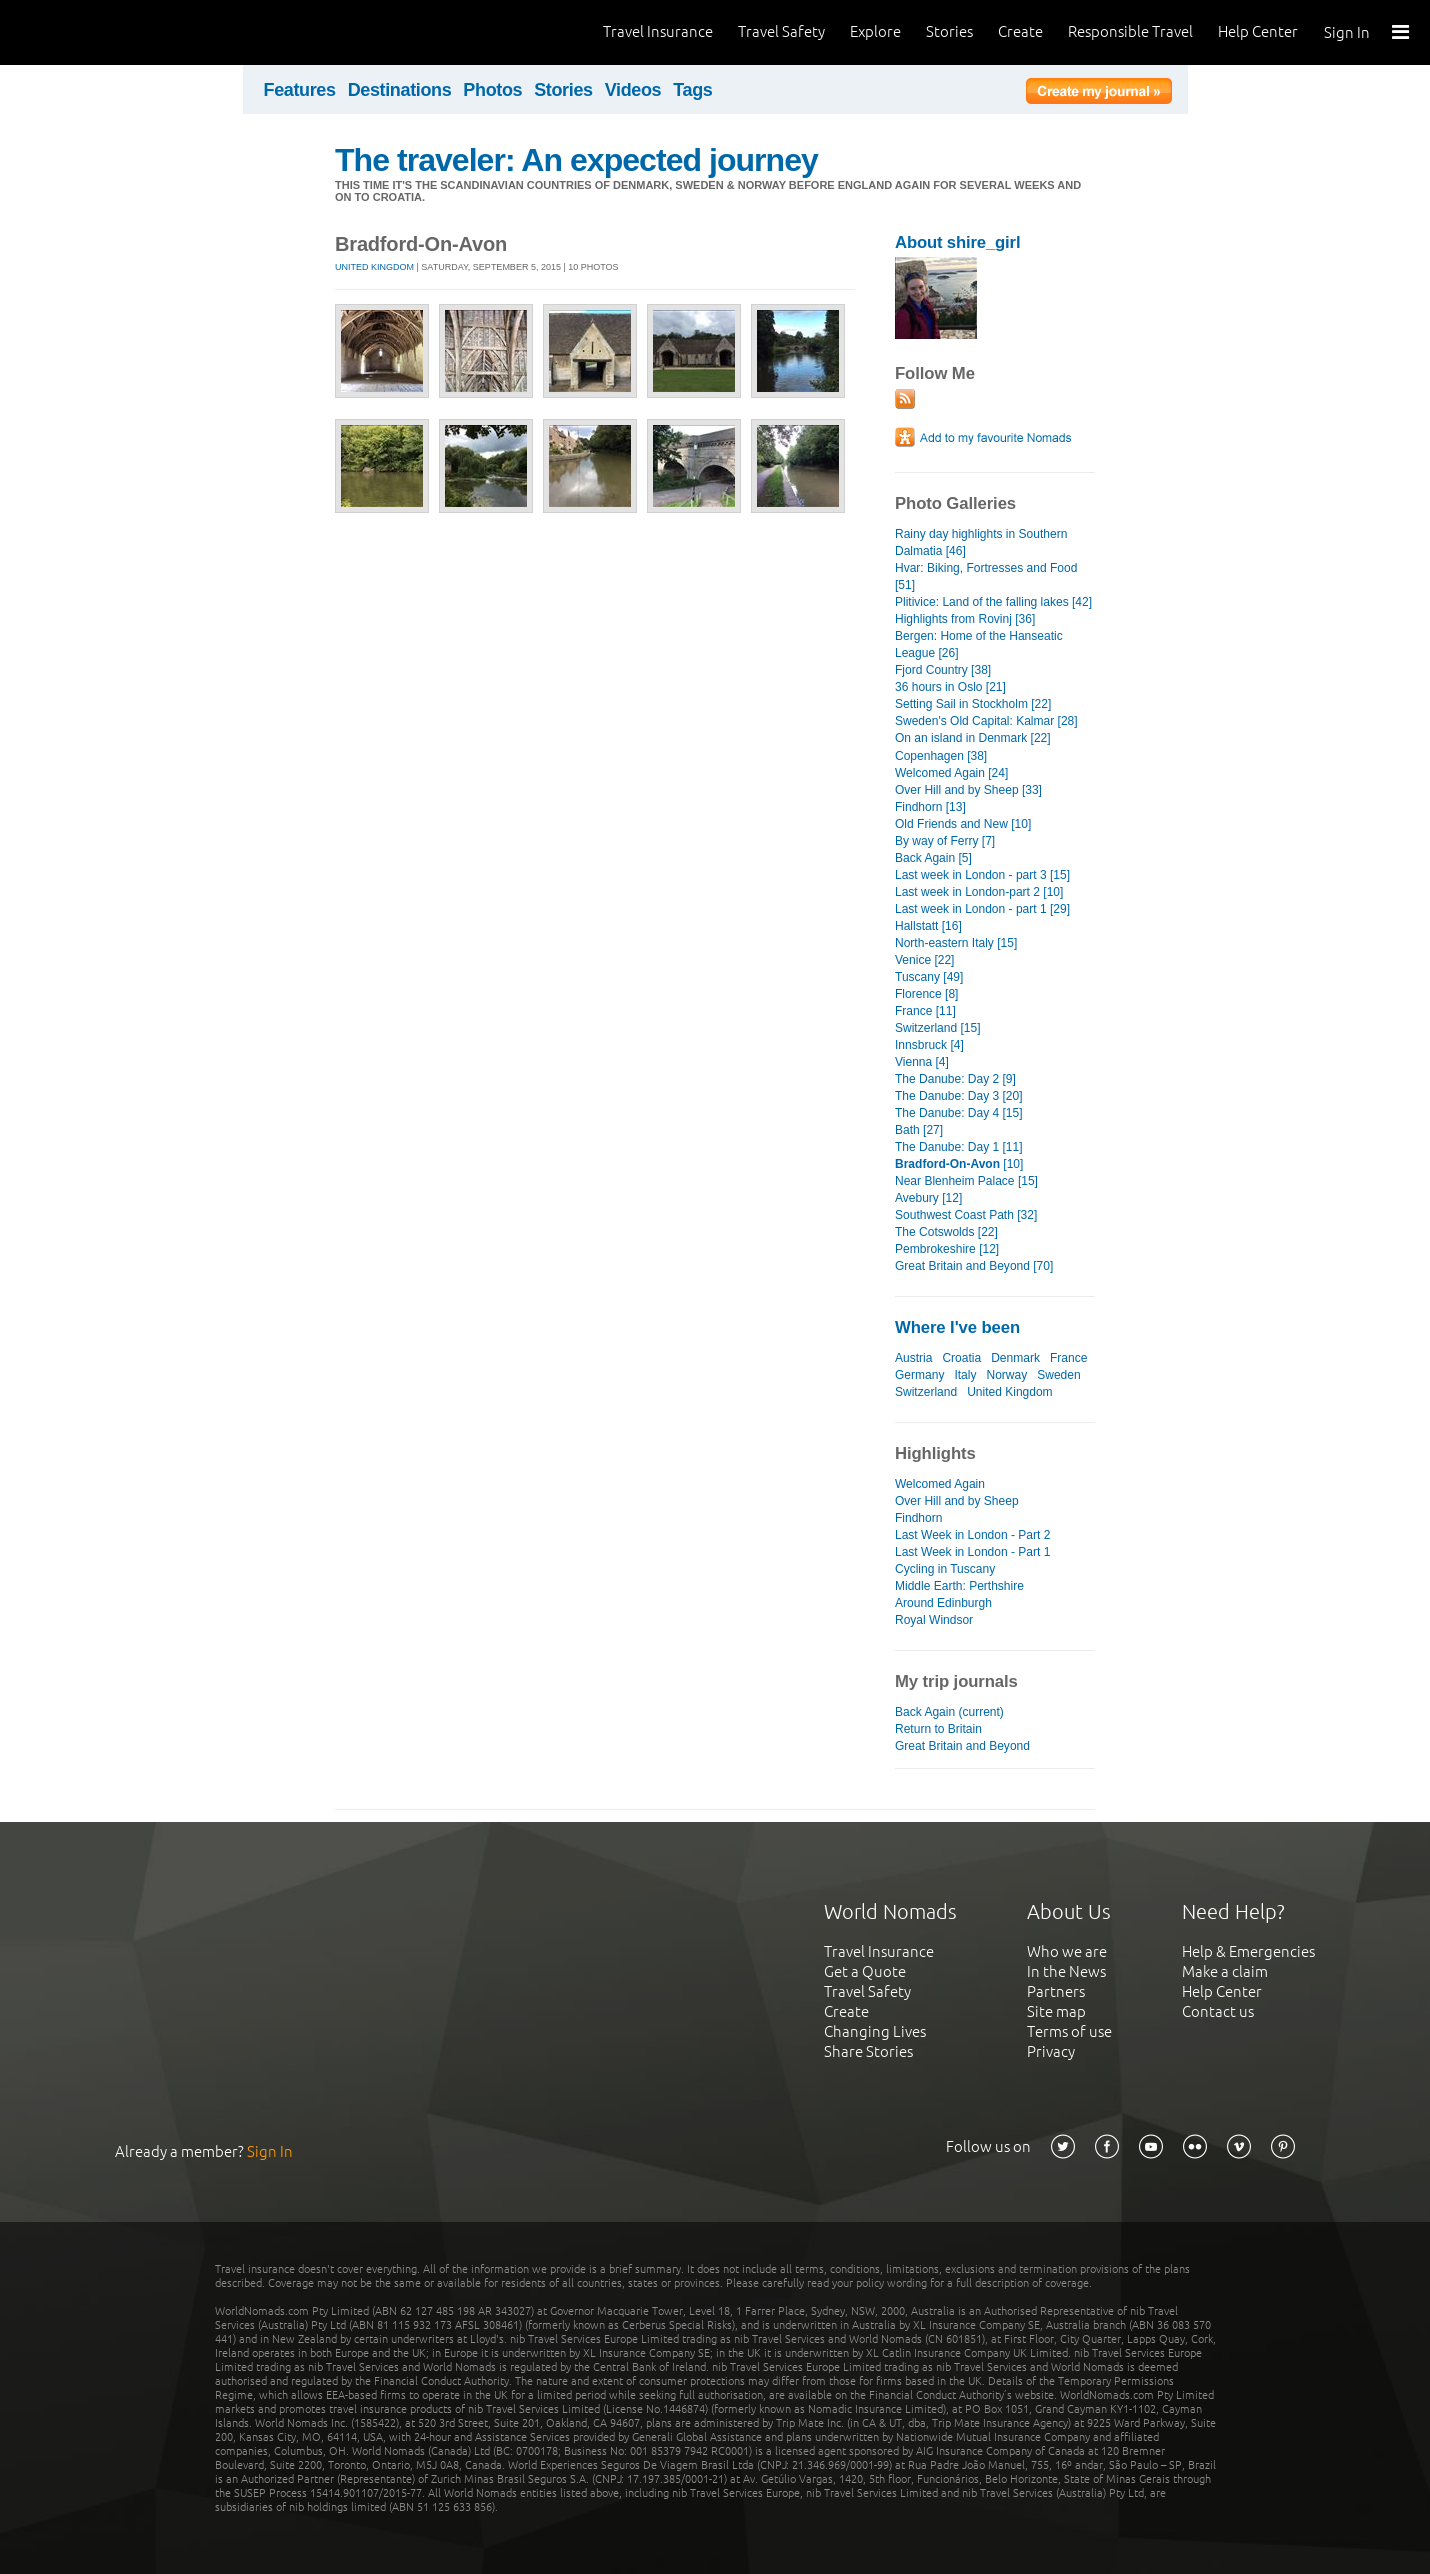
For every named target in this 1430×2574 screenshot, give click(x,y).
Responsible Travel (1130, 31)
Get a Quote (865, 1971)
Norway (1007, 1375)
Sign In (1347, 32)
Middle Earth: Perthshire (959, 1586)
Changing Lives (875, 2031)
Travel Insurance (658, 31)
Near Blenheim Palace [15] (966, 1181)
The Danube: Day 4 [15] (959, 1113)
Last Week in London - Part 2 (972, 1535)
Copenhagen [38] (941, 756)
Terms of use (1069, 2031)
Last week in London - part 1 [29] (982, 909)
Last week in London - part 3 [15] (982, 875)
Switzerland (926, 1392)
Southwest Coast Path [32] (966, 1215)
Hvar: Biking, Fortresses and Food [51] (986, 576)
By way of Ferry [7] (945, 841)
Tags (692, 90)
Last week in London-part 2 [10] (979, 892)
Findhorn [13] (930, 807)
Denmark (1015, 1358)
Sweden (1058, 1375)
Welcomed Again (940, 1484)
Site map (1056, 2011)
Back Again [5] (933, 858)
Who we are (1067, 1951)
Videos (633, 90)
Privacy (1051, 2051)
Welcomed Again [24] (951, 773)
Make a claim (1225, 1971)
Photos (492, 90)
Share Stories (868, 2051)
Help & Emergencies (1248, 1951)
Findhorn (918, 1518)
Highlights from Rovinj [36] (965, 619)
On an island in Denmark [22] (973, 738)
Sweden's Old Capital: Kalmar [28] (986, 721)
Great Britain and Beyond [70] (974, 1266)
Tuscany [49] (929, 977)
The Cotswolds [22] (946, 1232)
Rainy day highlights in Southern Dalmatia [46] (981, 542)
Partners (1056, 1991)
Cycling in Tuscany (945, 1569)
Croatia (961, 1358)
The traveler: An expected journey (576, 160)
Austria (913, 1358)
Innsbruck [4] (929, 1045)
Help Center (1258, 31)
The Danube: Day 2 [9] (955, 1079)
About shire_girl (957, 242)
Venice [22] (924, 960)
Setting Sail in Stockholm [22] (973, 704)
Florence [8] (926, 994)
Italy (965, 1375)
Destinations (400, 90)
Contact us (1218, 2011)
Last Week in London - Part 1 (972, 1552)
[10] (959, 1164)
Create (1020, 31)
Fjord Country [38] (943, 670)
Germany (919, 1375)
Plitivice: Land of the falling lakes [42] (993, 602)
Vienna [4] (922, 1062)
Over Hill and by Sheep (957, 1501)
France (1068, 1358)
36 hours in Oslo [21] (950, 687)
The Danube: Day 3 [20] (959, 1096)
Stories (949, 31)
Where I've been (957, 1327)
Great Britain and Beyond (962, 1746)
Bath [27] (919, 1130)
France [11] (925, 1011)
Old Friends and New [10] (963, 824)
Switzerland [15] (938, 1028)
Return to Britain (938, 1729)
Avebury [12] (928, 1198)
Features (300, 90)
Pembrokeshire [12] (947, 1249)
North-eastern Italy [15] (956, 943)
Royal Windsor (934, 1620)
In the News (1066, 1971)
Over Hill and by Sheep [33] (968, 790)
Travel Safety (781, 31)
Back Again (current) (949, 1712)
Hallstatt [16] (928, 926)
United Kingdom (374, 267)
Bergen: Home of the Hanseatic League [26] (979, 644)
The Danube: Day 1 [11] (959, 1147)
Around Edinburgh (943, 1603)
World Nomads (105, 32)
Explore (875, 31)
